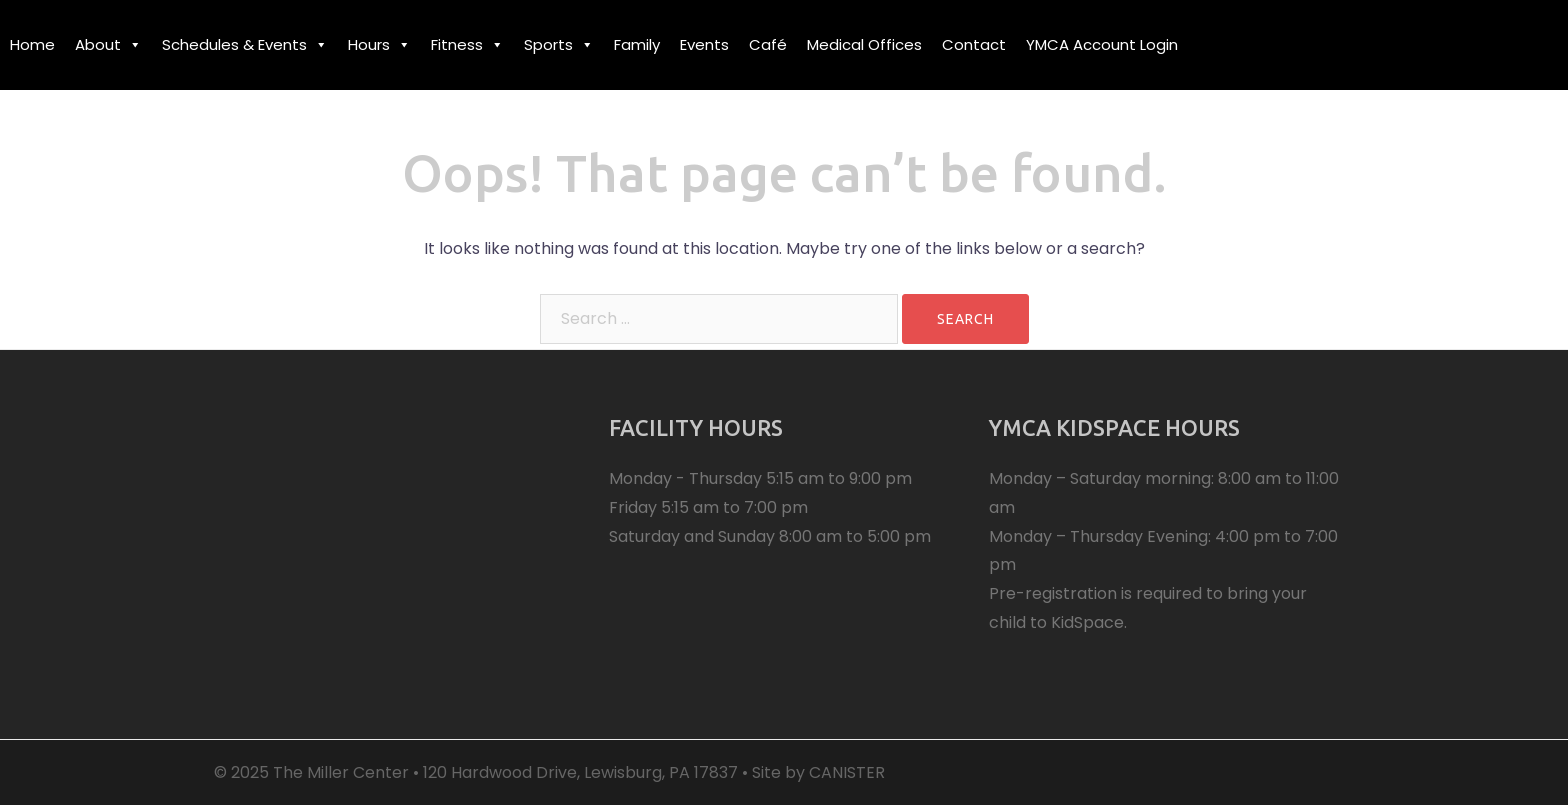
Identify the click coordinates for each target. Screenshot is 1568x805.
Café (768, 44)
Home (32, 44)
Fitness (467, 44)
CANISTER (847, 772)
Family (637, 44)
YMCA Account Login (1102, 44)
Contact (974, 44)
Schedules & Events (245, 44)
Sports (559, 44)
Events (704, 44)
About (108, 44)
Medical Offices (864, 44)
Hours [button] (379, 44)
